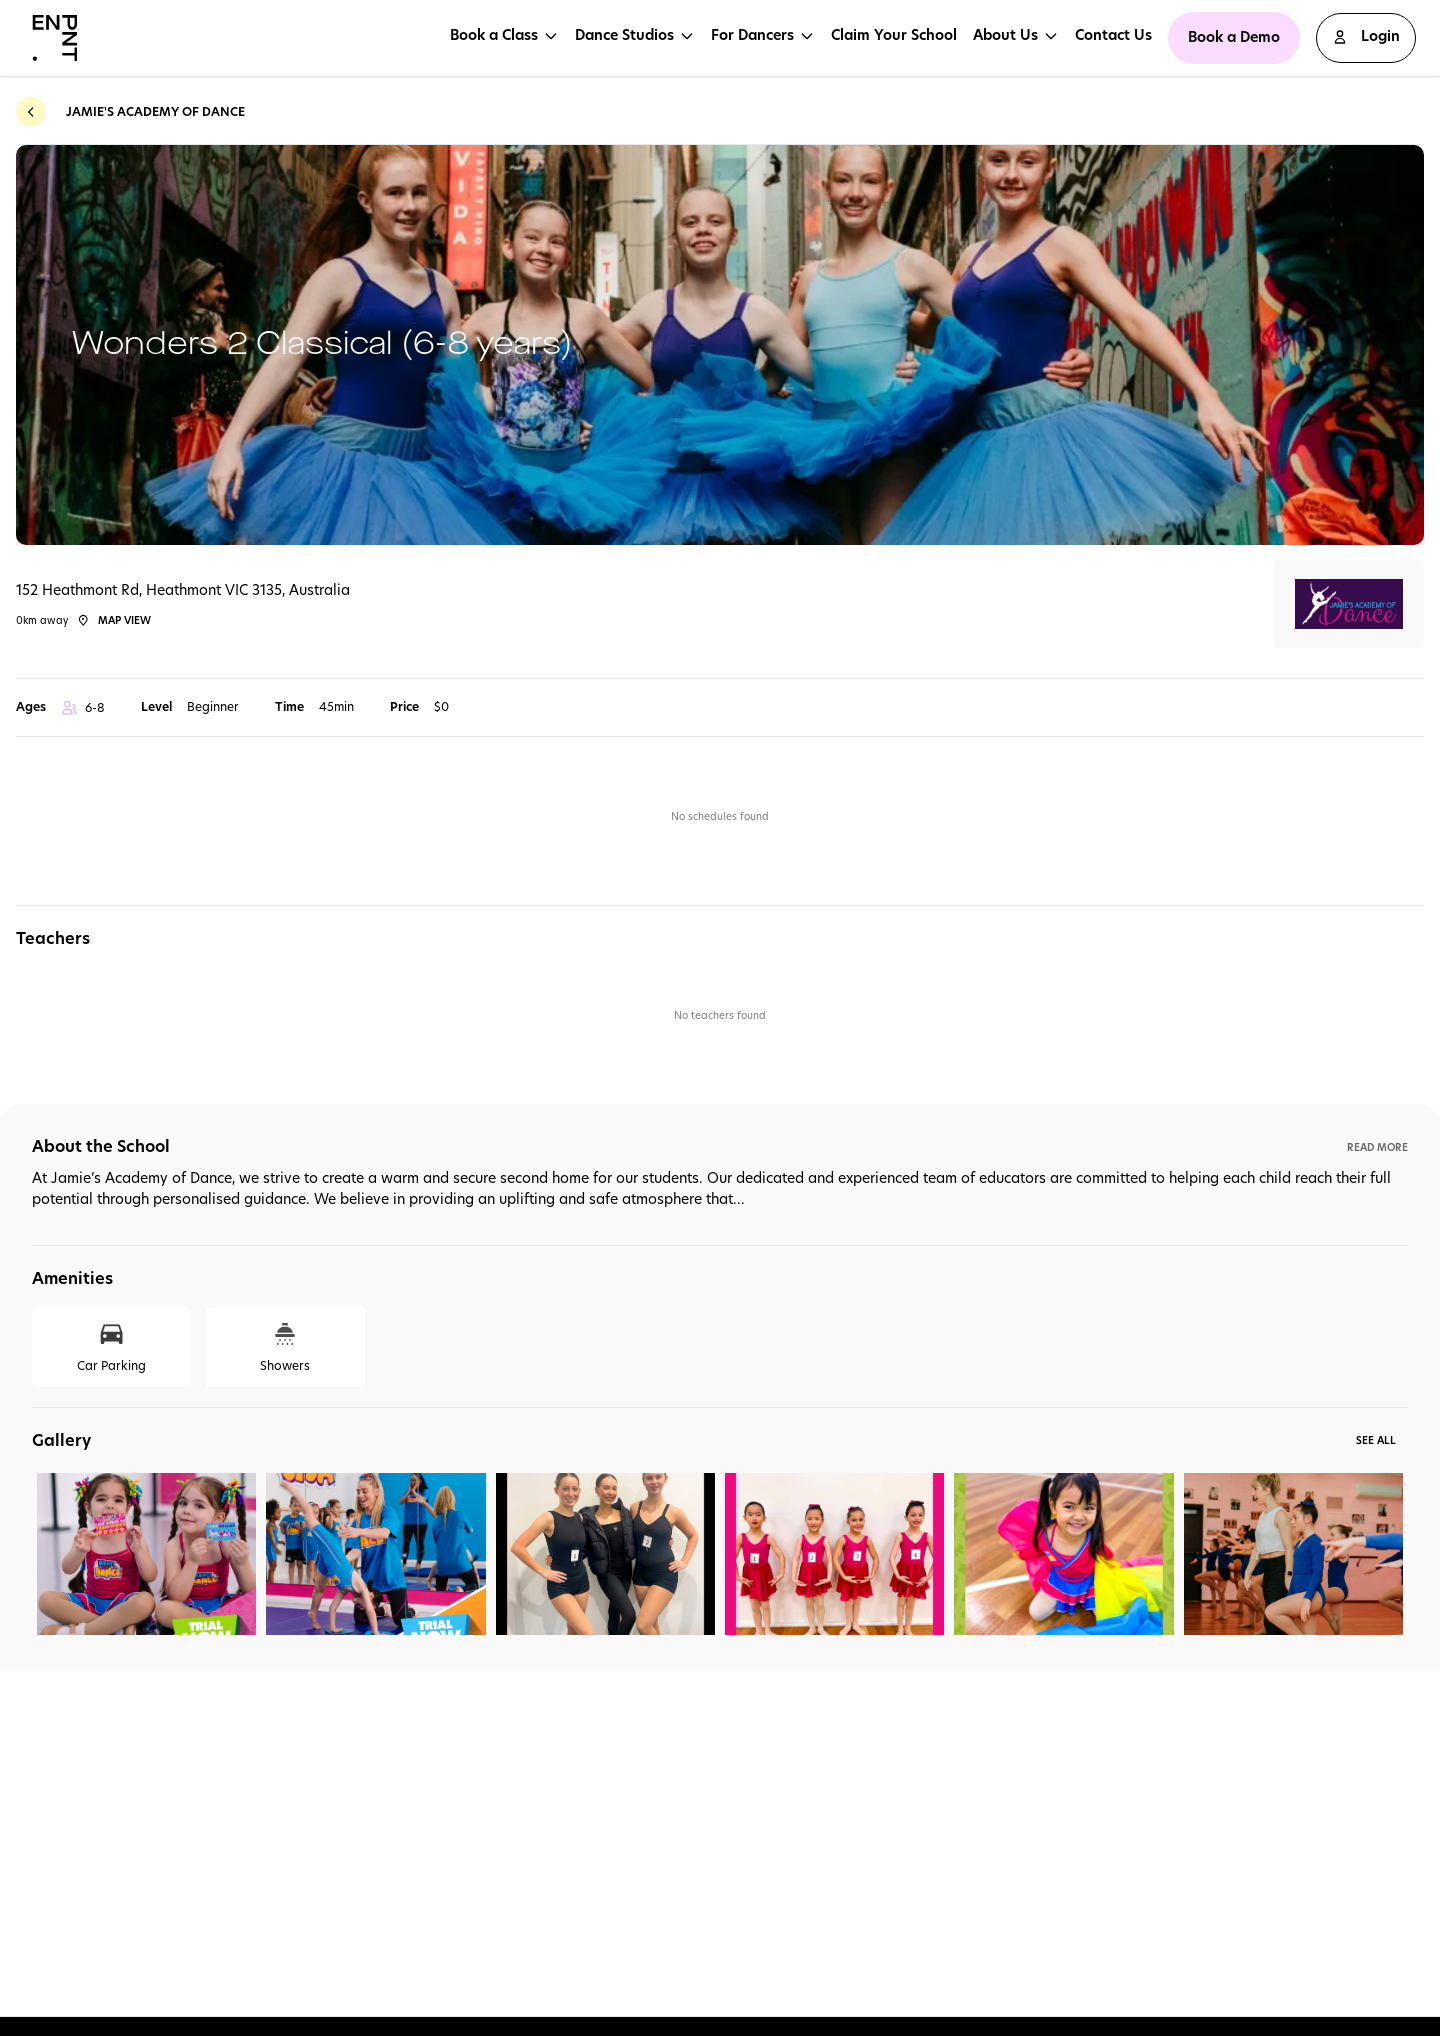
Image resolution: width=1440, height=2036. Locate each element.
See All (1376, 1440)
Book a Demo (1234, 37)
